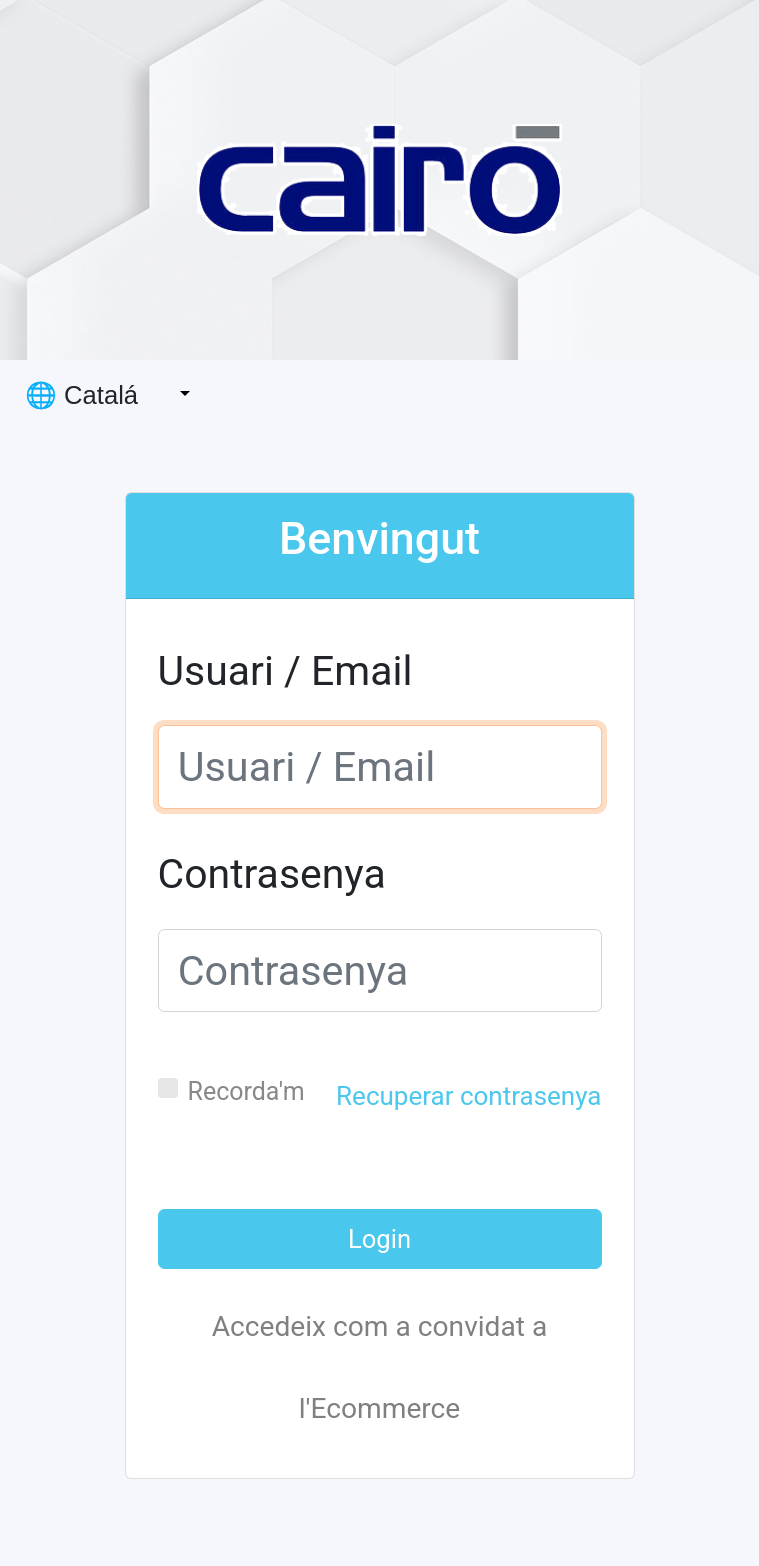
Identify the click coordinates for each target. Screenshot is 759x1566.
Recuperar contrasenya (468, 1096)
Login (379, 1239)
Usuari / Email (285, 671)
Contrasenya (272, 874)
